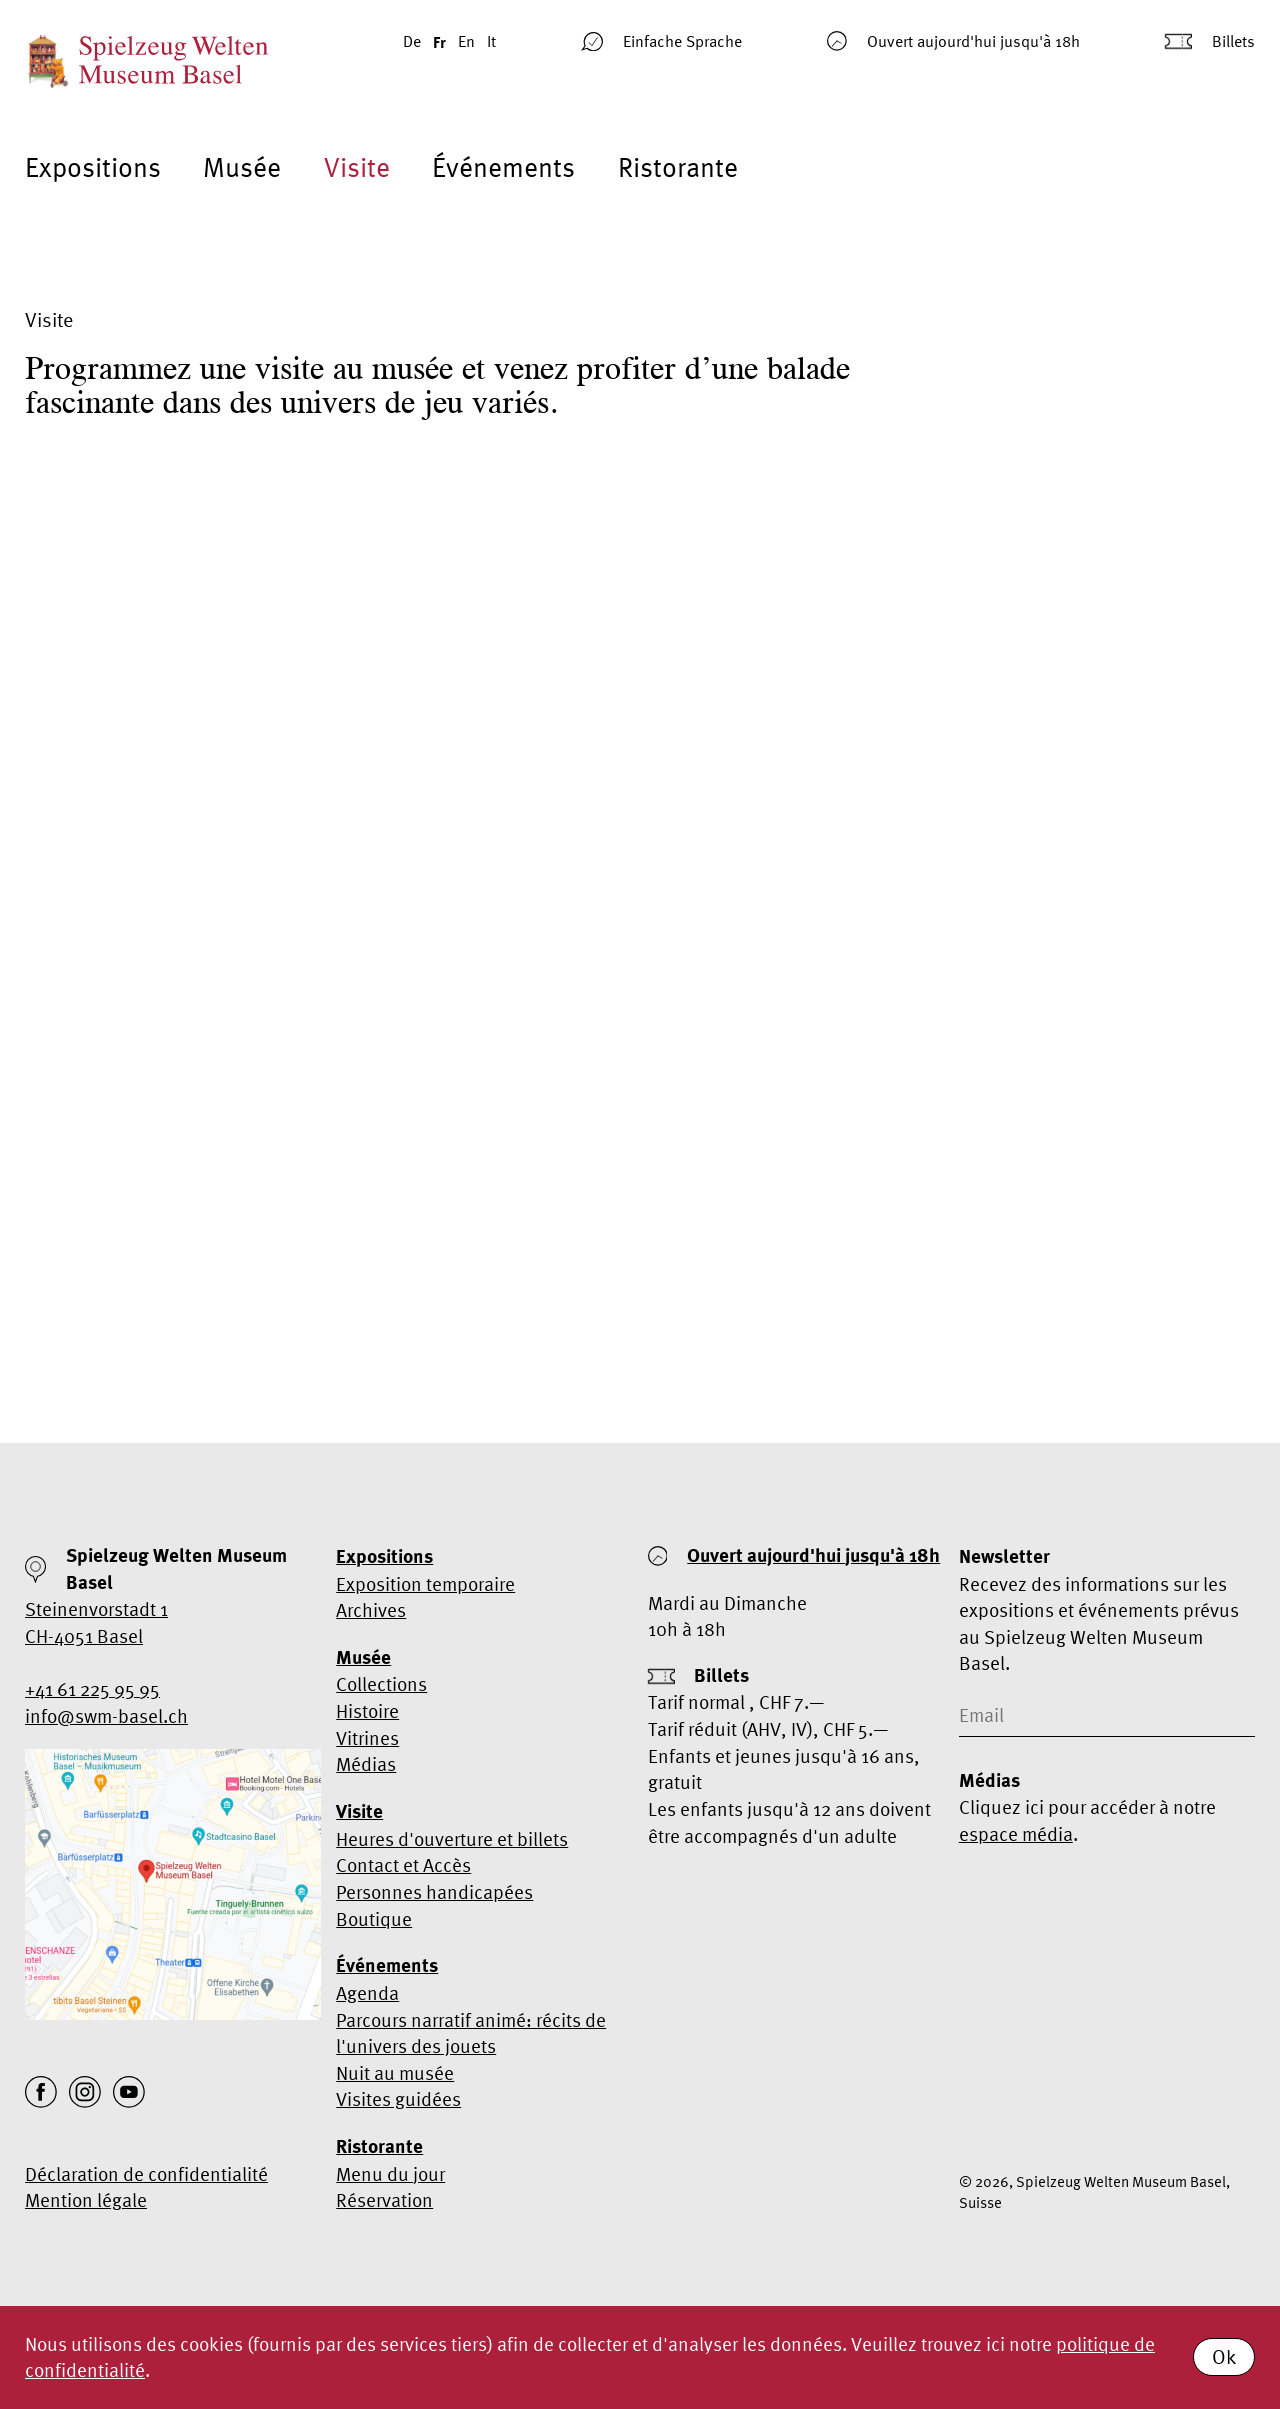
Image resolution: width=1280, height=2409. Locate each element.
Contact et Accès (403, 1865)
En (466, 41)
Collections (381, 1684)
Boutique (374, 1919)
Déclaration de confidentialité (146, 2174)
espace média (1016, 1834)
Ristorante (678, 167)
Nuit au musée (395, 2073)
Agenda (367, 1993)
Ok (1224, 2356)
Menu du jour (390, 2174)
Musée (242, 167)
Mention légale (86, 2200)
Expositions (93, 167)
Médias (366, 1764)
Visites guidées (398, 2099)
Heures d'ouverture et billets (452, 1839)
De (412, 41)
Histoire (367, 1711)
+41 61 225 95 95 (92, 1689)
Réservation (384, 2200)
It (491, 41)
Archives (371, 1610)
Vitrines (367, 1738)
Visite (357, 167)
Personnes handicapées (434, 1892)
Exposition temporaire (425, 1584)
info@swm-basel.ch (106, 1716)
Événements (503, 167)
